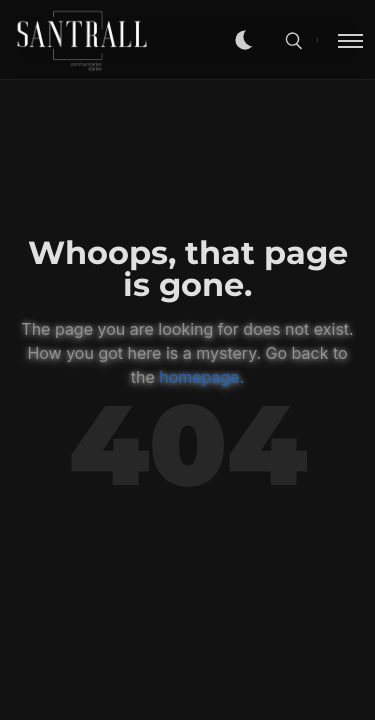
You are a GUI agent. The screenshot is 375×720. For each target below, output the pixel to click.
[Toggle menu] (340, 40)
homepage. (201, 377)
